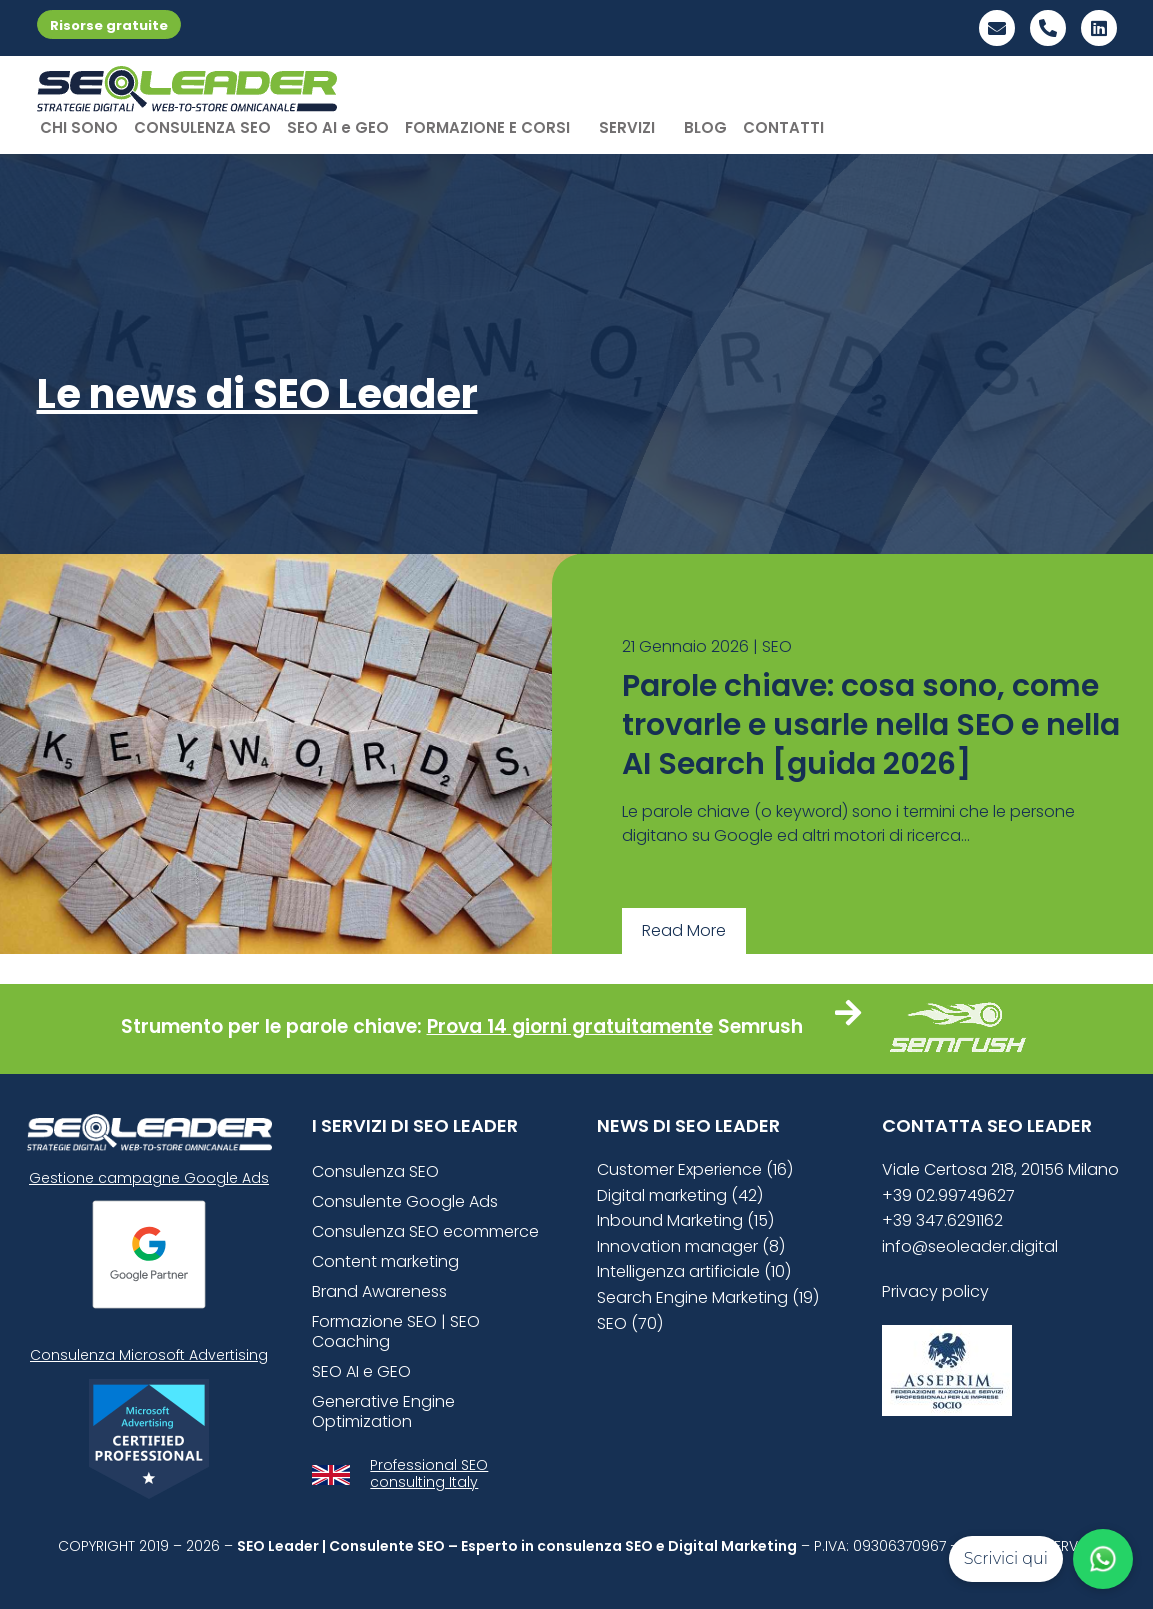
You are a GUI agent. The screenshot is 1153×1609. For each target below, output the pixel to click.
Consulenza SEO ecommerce (425, 1231)
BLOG (705, 127)
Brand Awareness (379, 1291)
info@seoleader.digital (970, 1246)
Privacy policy (935, 1291)
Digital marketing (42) (680, 1195)
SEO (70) (630, 1323)
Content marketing (385, 1261)
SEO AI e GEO (338, 127)
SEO (777, 646)
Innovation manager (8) (691, 1246)
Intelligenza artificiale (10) (694, 1271)
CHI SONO (79, 127)
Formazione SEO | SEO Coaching (396, 1331)
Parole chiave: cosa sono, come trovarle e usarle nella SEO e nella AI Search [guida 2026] (871, 725)
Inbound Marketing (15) (685, 1220)
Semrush (760, 1026)
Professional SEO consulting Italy (429, 1473)
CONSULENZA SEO (202, 127)
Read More (684, 930)
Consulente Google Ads (405, 1201)
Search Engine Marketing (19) (708, 1297)
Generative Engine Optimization (383, 1411)
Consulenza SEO (375, 1171)
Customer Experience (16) (695, 1169)
